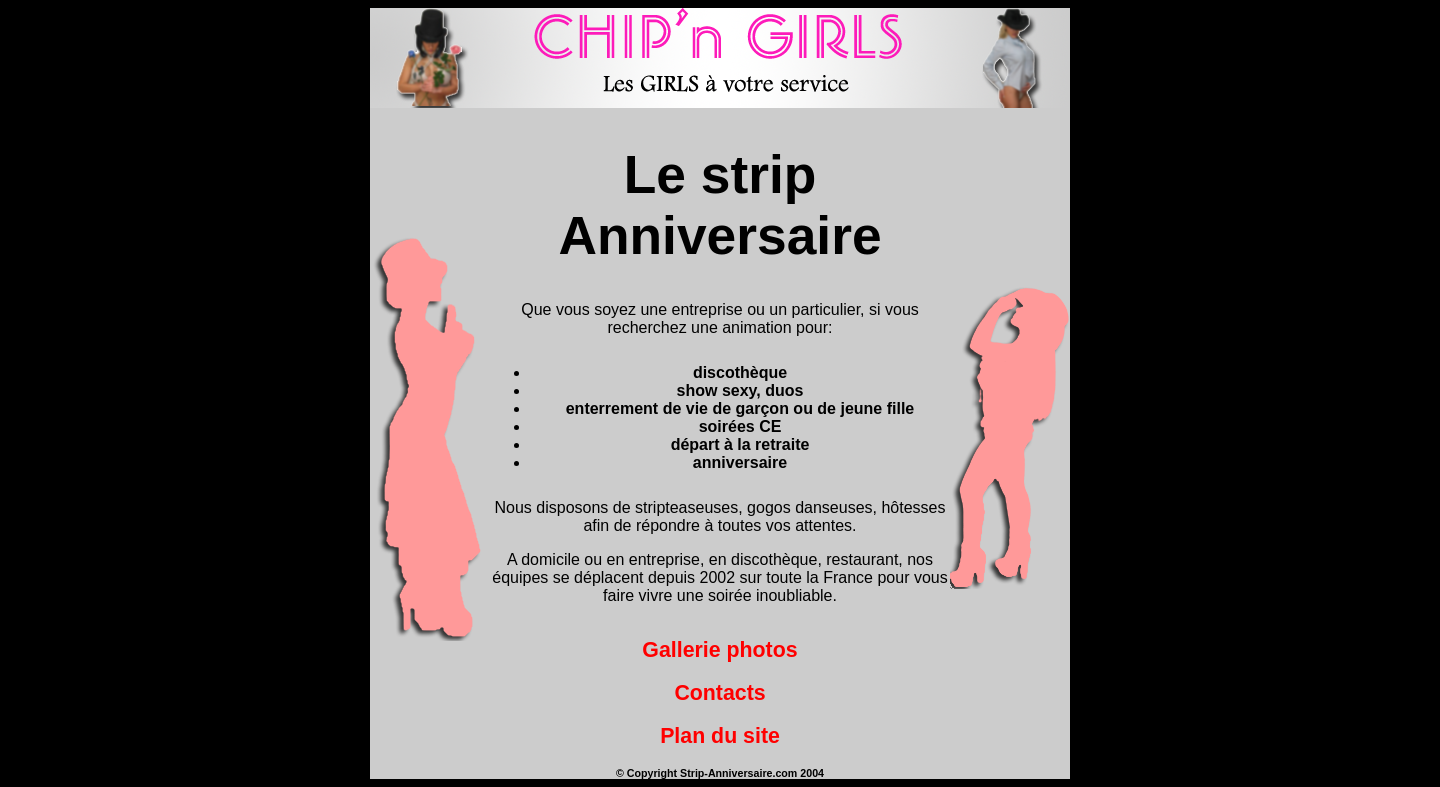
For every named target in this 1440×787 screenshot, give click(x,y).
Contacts (719, 693)
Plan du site (720, 736)
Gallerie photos (719, 650)
